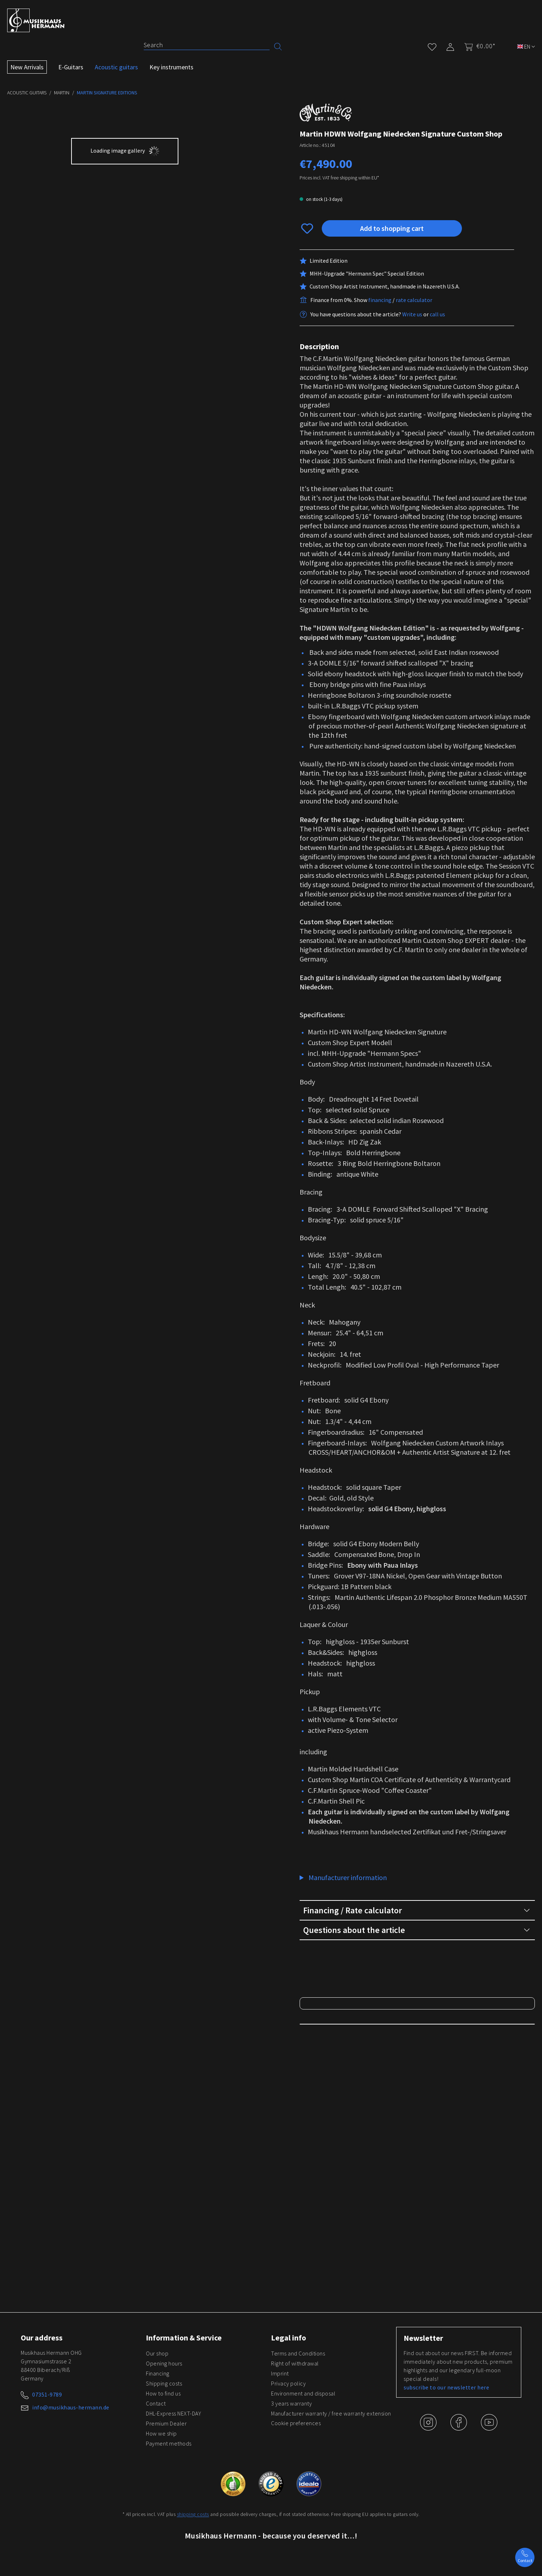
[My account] (450, 45)
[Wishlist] (432, 45)
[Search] (206, 45)
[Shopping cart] (477, 46)
